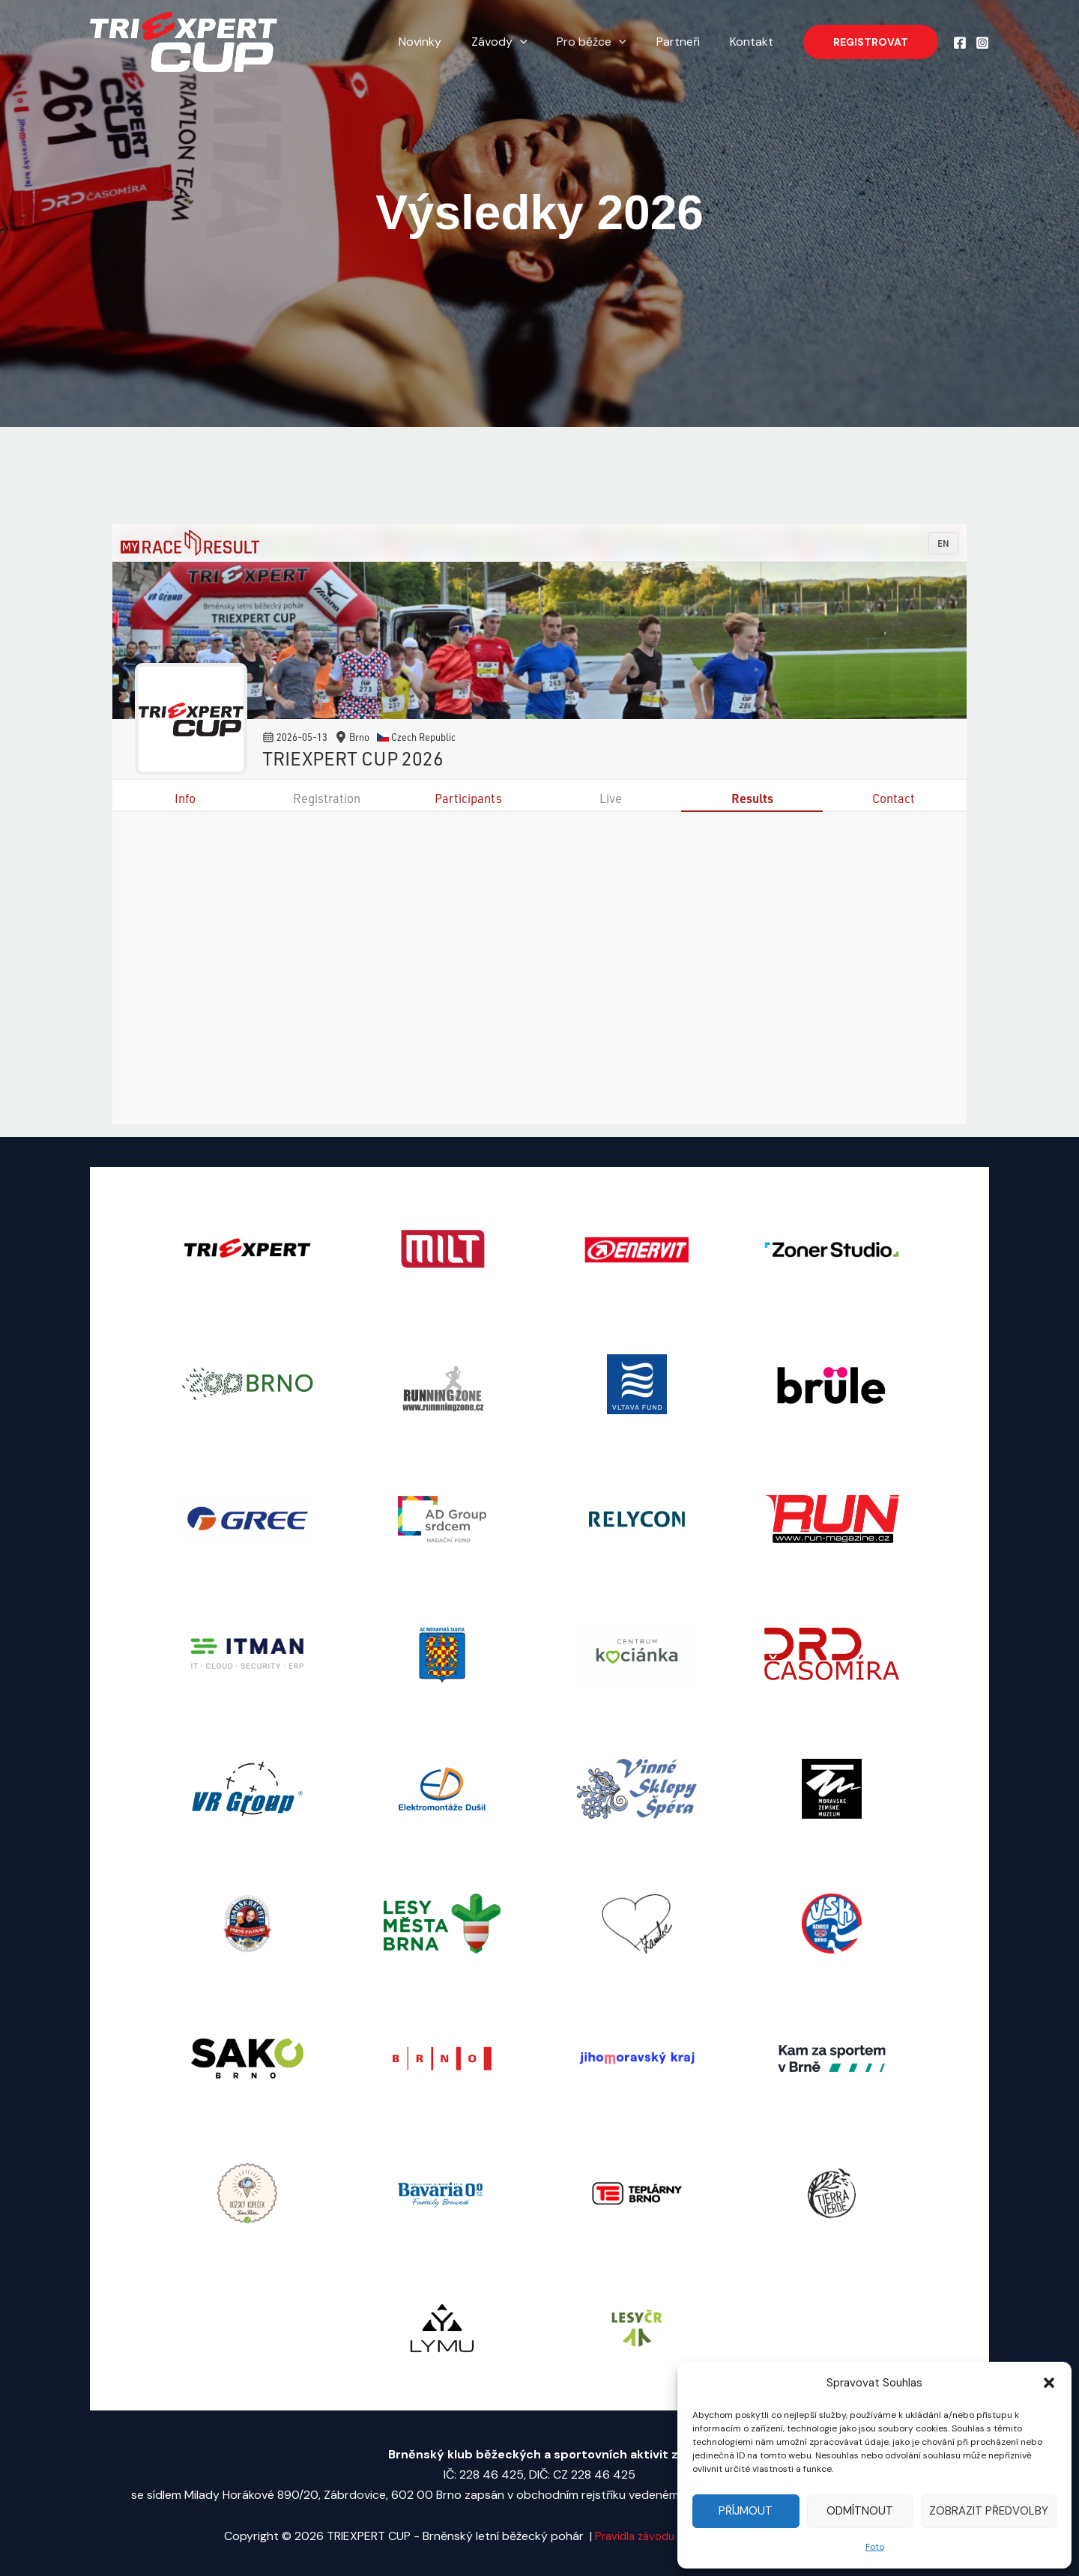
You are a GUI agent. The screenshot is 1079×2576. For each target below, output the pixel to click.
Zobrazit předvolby (988, 2510)
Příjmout (746, 2510)
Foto (874, 2547)
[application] (541, 42)
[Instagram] (982, 42)
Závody (520, 42)
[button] (1049, 2382)
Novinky (447, 41)
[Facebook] (960, 42)
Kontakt (754, 41)
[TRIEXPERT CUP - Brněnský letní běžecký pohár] (183, 41)
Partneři (687, 41)
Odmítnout (859, 2510)
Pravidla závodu (630, 2536)
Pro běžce (606, 42)
